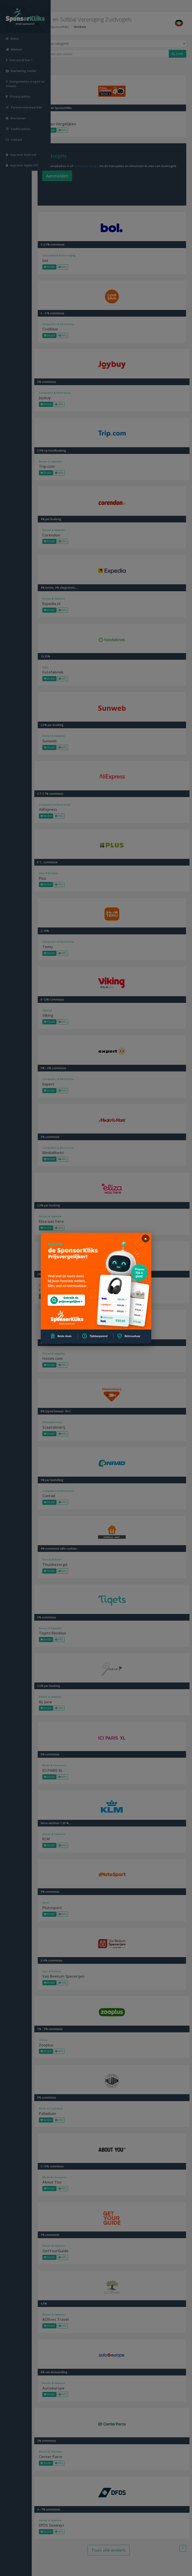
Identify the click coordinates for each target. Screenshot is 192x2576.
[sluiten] (145, 1238)
